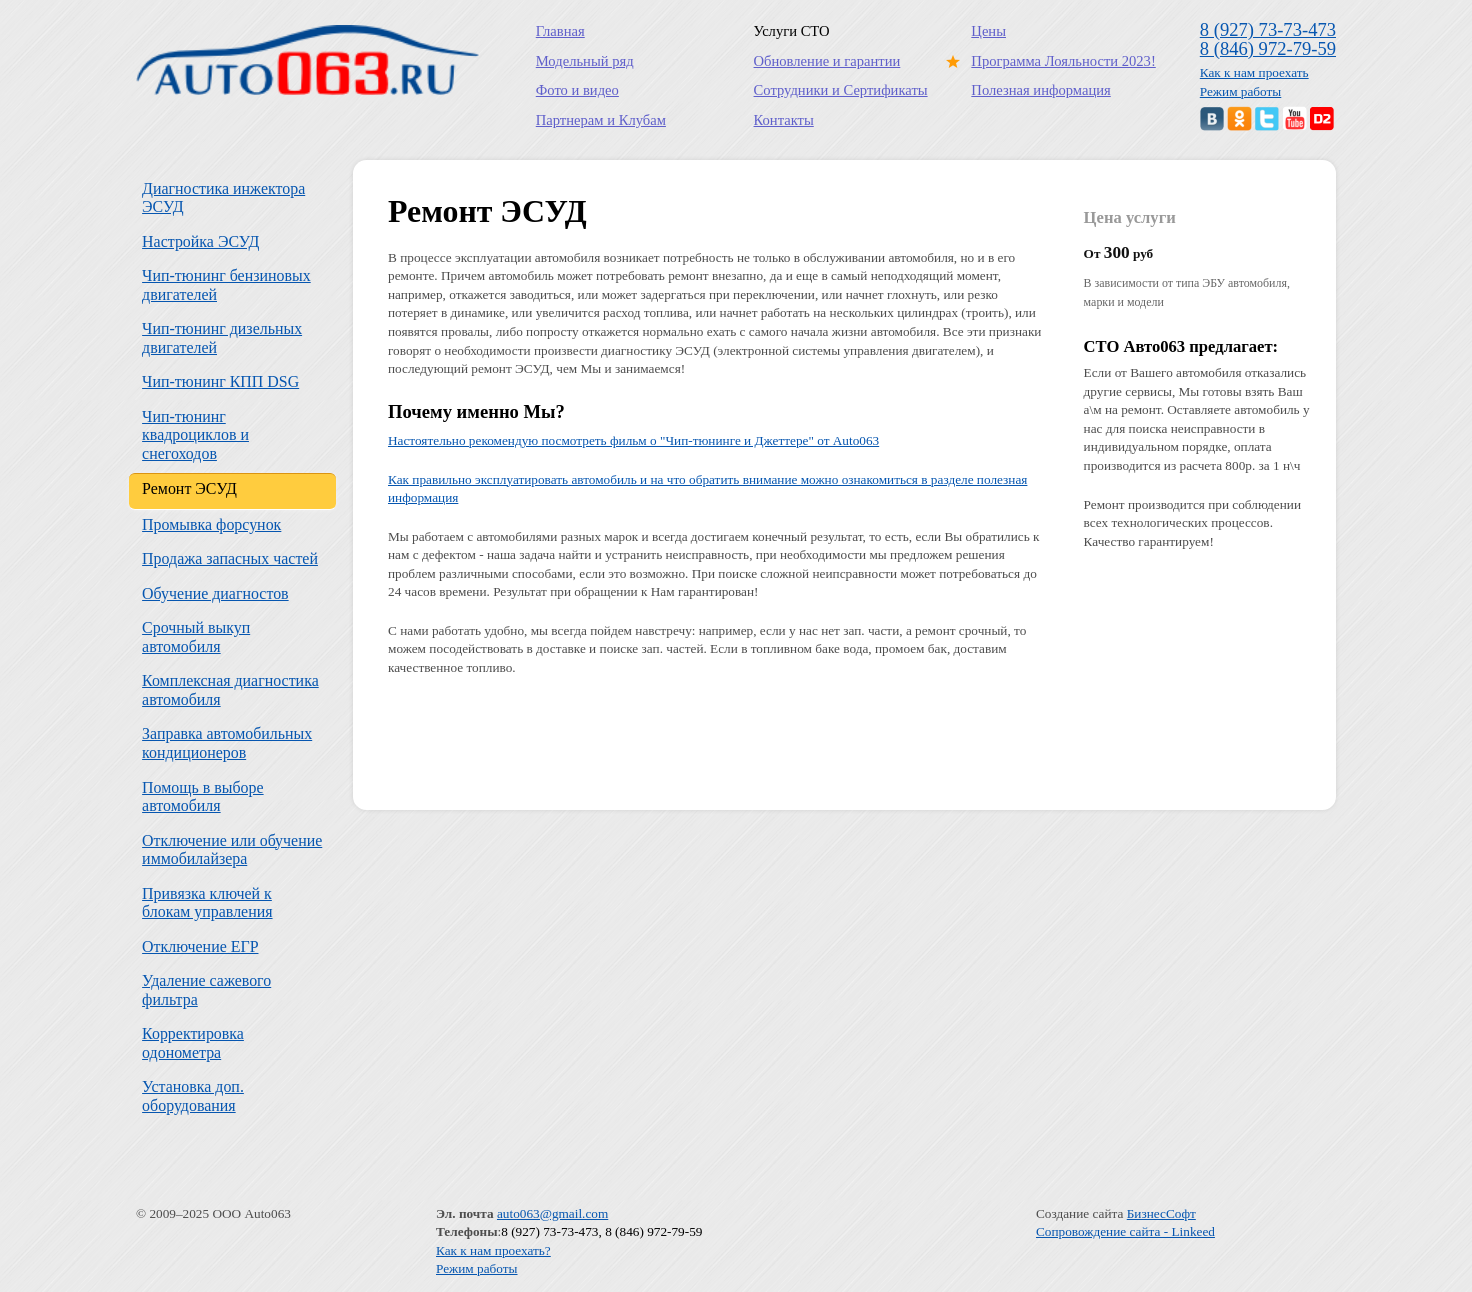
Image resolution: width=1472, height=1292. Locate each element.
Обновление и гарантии (827, 61)
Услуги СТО (792, 31)
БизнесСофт (1161, 1213)
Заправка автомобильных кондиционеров (227, 743)
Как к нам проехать (1254, 72)
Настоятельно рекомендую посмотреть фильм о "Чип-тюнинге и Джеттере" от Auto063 (633, 440)
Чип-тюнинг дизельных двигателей (222, 338)
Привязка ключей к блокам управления (207, 903)
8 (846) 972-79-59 (1268, 48)
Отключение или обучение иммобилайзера (232, 850)
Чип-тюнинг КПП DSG (220, 381)
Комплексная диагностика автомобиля (230, 690)
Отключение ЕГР (200, 946)
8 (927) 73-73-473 (1268, 29)
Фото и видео (577, 90)
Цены (988, 31)
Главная (560, 31)
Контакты (784, 120)
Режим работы (1241, 91)
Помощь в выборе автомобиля (203, 797)
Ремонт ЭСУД (189, 488)
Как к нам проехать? (493, 1250)
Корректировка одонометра (193, 1043)
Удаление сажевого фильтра (206, 990)
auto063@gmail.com (552, 1213)
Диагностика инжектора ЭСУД (223, 198)
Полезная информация (1040, 90)
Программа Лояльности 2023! (1059, 61)
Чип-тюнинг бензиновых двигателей (226, 285)
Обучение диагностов (215, 593)
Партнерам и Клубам (601, 120)
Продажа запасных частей (230, 558)
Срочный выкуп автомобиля (196, 637)
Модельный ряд (585, 61)
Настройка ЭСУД (200, 241)
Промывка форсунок (211, 524)
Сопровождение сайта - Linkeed (1125, 1231)
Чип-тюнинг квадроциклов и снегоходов (195, 435)
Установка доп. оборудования (193, 1096)
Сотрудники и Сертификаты (841, 90)
